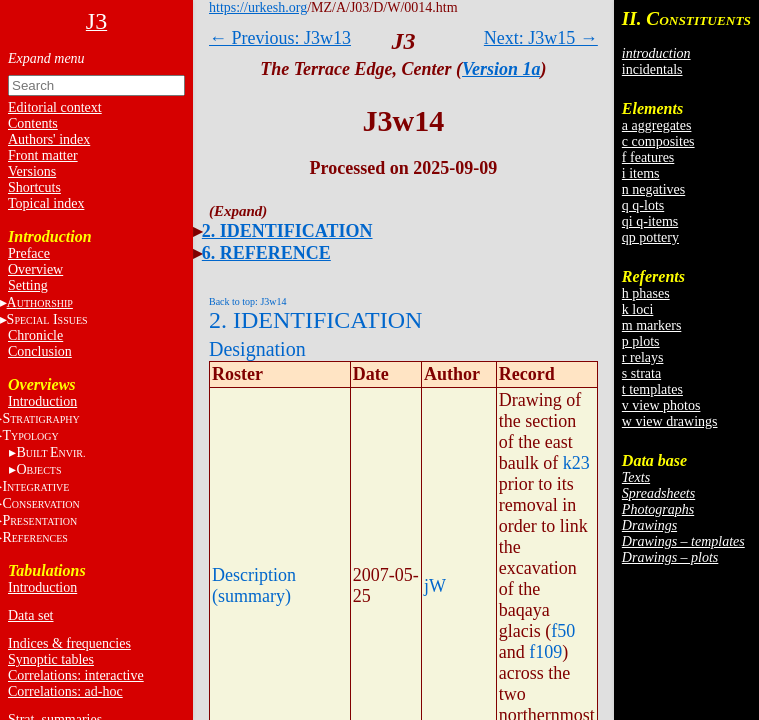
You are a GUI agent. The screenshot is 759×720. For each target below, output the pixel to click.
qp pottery (650, 237)
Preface (29, 253)
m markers (651, 325)
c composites (658, 141)
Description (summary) (254, 585)
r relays (643, 357)
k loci (638, 309)
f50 (563, 631)
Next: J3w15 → (541, 38)
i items (641, 173)
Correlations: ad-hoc (65, 691)
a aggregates (657, 125)
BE (50, 452)
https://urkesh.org (258, 7)
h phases (646, 293)
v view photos (661, 405)
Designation (257, 349)
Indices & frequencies (69, 643)
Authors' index (49, 139)
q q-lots (643, 205)
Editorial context (55, 107)
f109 (545, 652)
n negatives (653, 189)
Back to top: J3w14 (248, 301)
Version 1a (501, 69)
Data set (30, 615)
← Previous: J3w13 (280, 38)
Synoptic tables (51, 659)
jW (435, 586)
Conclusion (40, 351)
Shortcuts (34, 187)
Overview (35, 269)
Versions (32, 171)
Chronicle (35, 335)
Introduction (42, 401)
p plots (641, 341)
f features (648, 157)
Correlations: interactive (76, 675)
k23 (576, 463)
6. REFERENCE (266, 253)
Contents (33, 123)
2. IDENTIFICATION (287, 231)
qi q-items (650, 221)
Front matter (43, 155)
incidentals (652, 69)
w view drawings (670, 421)
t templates (652, 389)
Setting (28, 285)
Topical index (46, 203)
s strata (641, 373)
